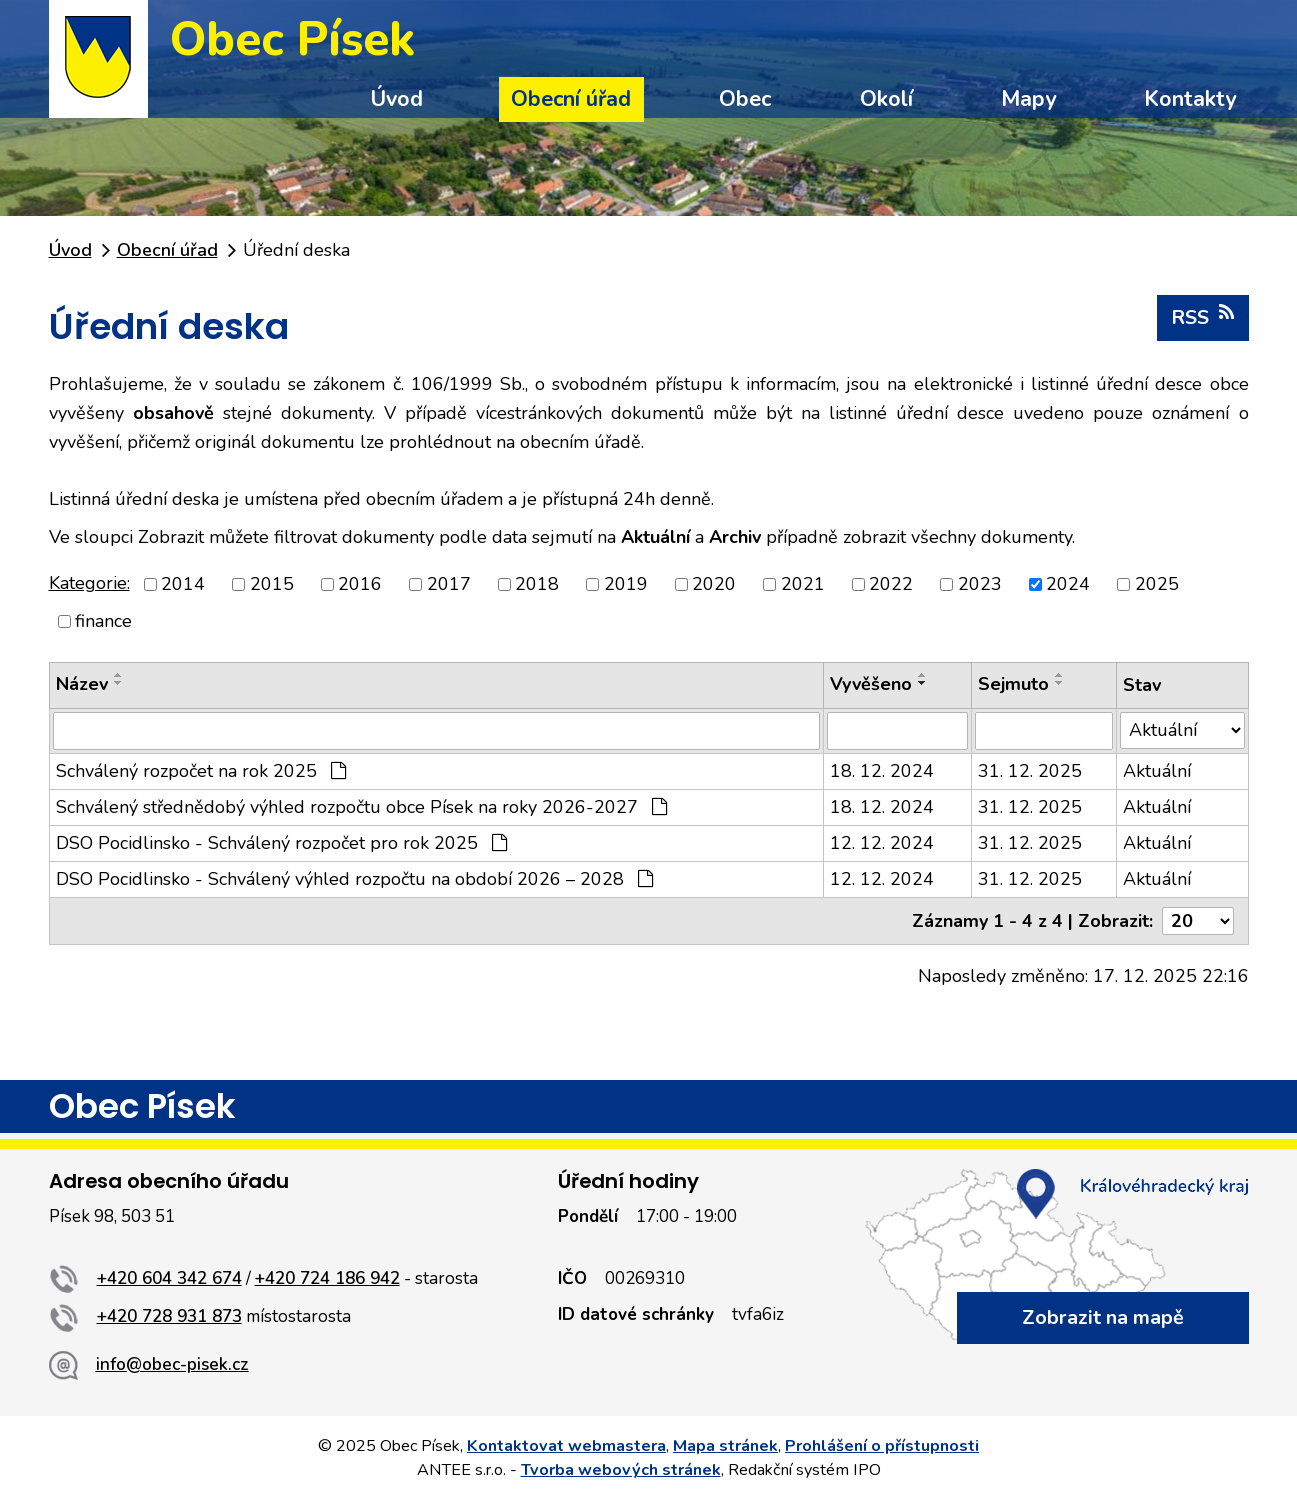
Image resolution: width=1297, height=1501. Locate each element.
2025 (1157, 584)
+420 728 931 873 (169, 1316)
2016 (360, 584)
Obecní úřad (571, 99)
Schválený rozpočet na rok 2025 (201, 771)
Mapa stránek (725, 1446)
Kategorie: (89, 583)
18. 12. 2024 (882, 771)
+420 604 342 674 (169, 1278)
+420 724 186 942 (327, 1278)
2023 (980, 584)
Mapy (1028, 99)
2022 (891, 584)
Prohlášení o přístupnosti (882, 1446)
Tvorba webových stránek (621, 1470)
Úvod (396, 99)
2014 (183, 584)
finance (103, 621)
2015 (272, 584)
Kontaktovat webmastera (566, 1446)
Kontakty (1190, 99)
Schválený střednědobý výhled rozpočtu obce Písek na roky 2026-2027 (361, 807)
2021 (803, 584)
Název (82, 684)
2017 (449, 584)
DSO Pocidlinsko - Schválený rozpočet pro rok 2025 (281, 843)
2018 (537, 584)
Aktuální (1157, 771)
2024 (1068, 584)
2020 (714, 584)
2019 (626, 584)
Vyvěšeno (871, 684)
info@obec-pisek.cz (172, 1364)
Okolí (886, 99)
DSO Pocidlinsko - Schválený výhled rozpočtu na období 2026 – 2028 (354, 879)
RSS (1203, 317)
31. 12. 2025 (1030, 771)
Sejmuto (1013, 684)
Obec (745, 99)
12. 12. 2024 (882, 843)
